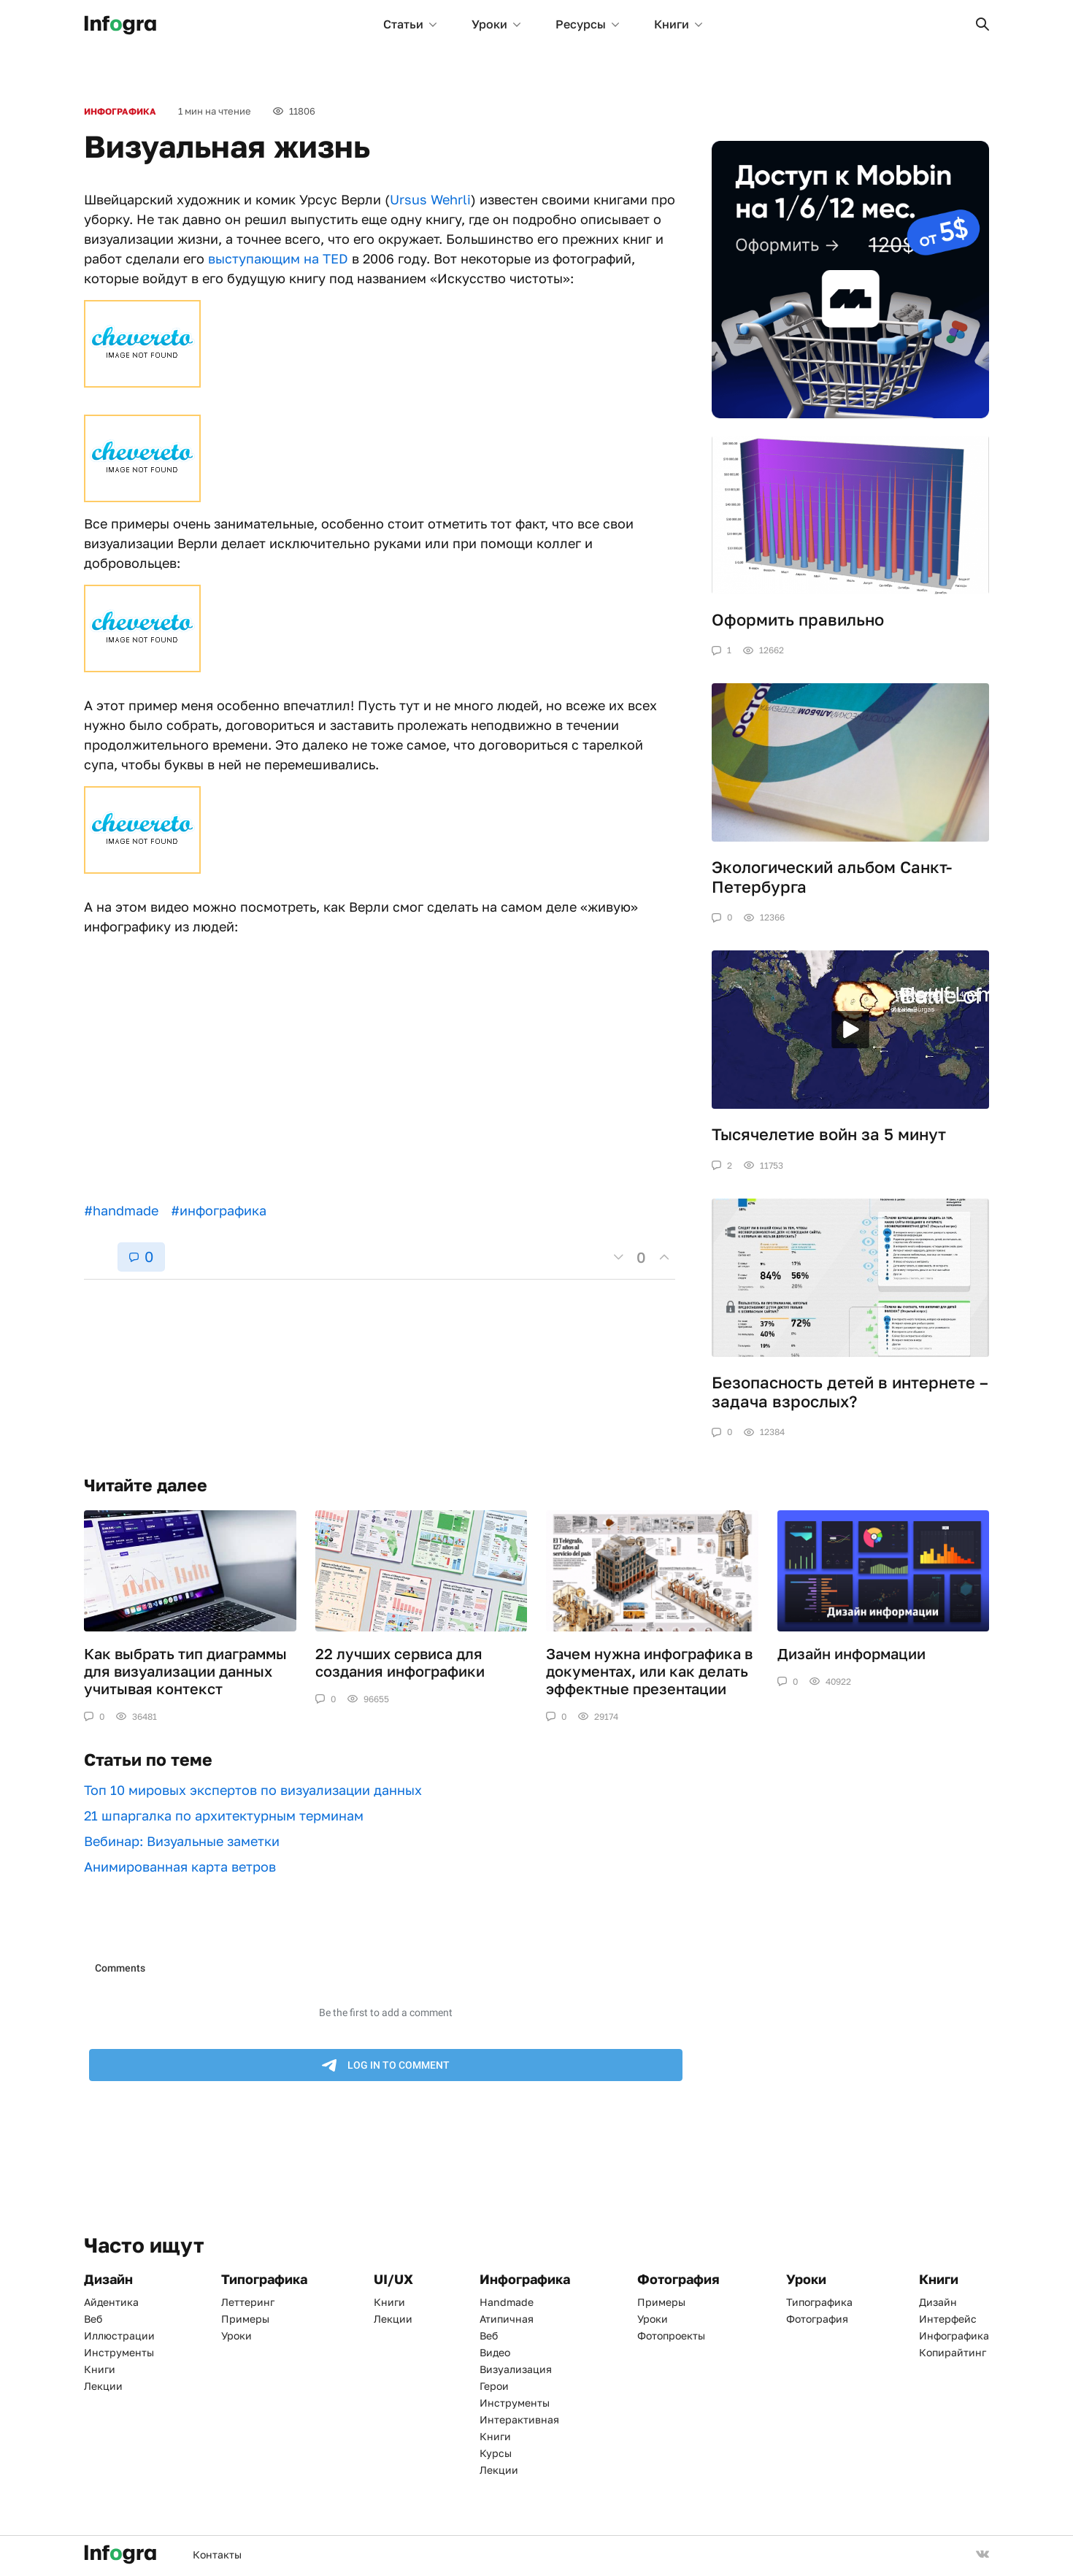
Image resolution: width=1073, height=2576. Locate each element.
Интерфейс (948, 2318)
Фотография (817, 2318)
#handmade (121, 1210)
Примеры (245, 2318)
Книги (678, 24)
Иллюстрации (119, 2335)
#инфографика (218, 1210)
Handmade (507, 2302)
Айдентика (111, 2302)
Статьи (409, 24)
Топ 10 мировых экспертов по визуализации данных (253, 1790)
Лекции (103, 2386)
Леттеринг (247, 2302)
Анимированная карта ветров (180, 1866)
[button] (982, 24)
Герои (494, 2386)
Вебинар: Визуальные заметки (182, 1841)
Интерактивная (519, 2419)
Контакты (217, 2554)
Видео (495, 2352)
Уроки (496, 24)
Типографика (819, 2302)
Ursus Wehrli (430, 199)
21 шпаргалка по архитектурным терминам (224, 1815)
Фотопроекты (671, 2335)
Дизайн (938, 2302)
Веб (93, 2318)
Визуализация (516, 2369)
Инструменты (119, 2352)
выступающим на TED (278, 258)
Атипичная (507, 2318)
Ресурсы (587, 24)
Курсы (496, 2453)
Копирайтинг (952, 2352)
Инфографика (120, 111)
